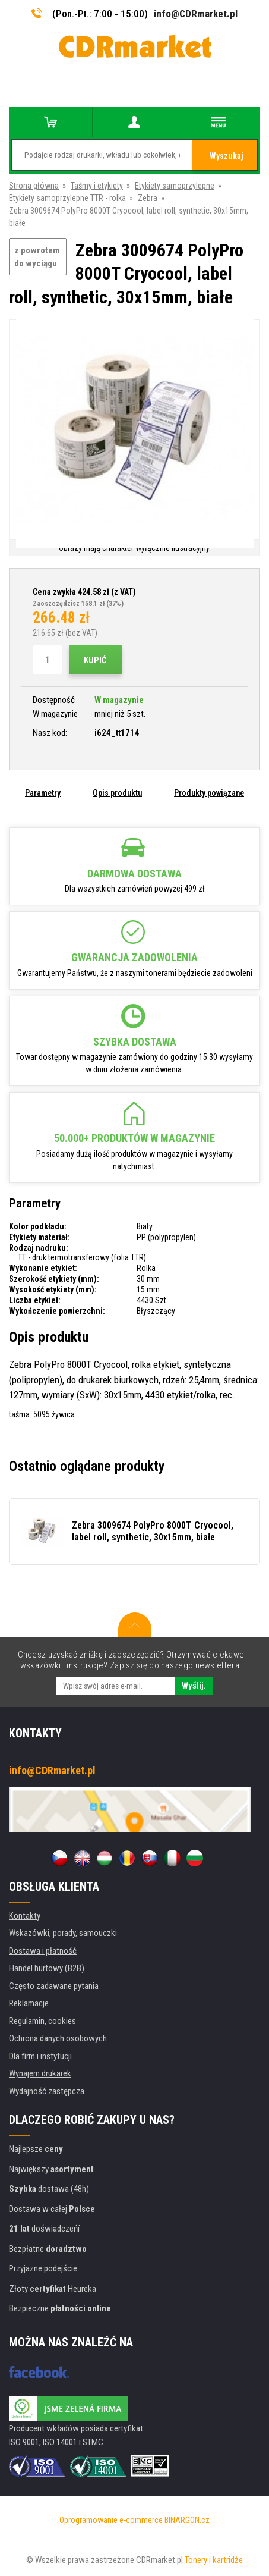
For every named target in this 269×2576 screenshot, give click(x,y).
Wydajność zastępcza (46, 2091)
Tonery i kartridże (214, 2560)
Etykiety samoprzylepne (174, 185)
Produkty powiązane (209, 793)
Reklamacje (29, 2003)
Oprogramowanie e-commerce (111, 2520)
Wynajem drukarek (40, 2073)
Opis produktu (117, 793)
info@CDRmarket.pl (196, 14)
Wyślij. (194, 1685)
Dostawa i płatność (43, 1951)
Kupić (95, 660)
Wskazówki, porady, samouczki (63, 1933)
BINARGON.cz (187, 2520)
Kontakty (24, 1915)
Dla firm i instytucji (40, 2056)
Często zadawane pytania (54, 1986)
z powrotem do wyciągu (37, 257)
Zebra (147, 198)
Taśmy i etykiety (97, 185)
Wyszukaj (226, 156)
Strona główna (34, 185)
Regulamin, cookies (42, 2021)
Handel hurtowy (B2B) (46, 1968)
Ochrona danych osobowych (58, 2038)
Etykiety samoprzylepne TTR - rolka (67, 198)
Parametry (43, 793)
